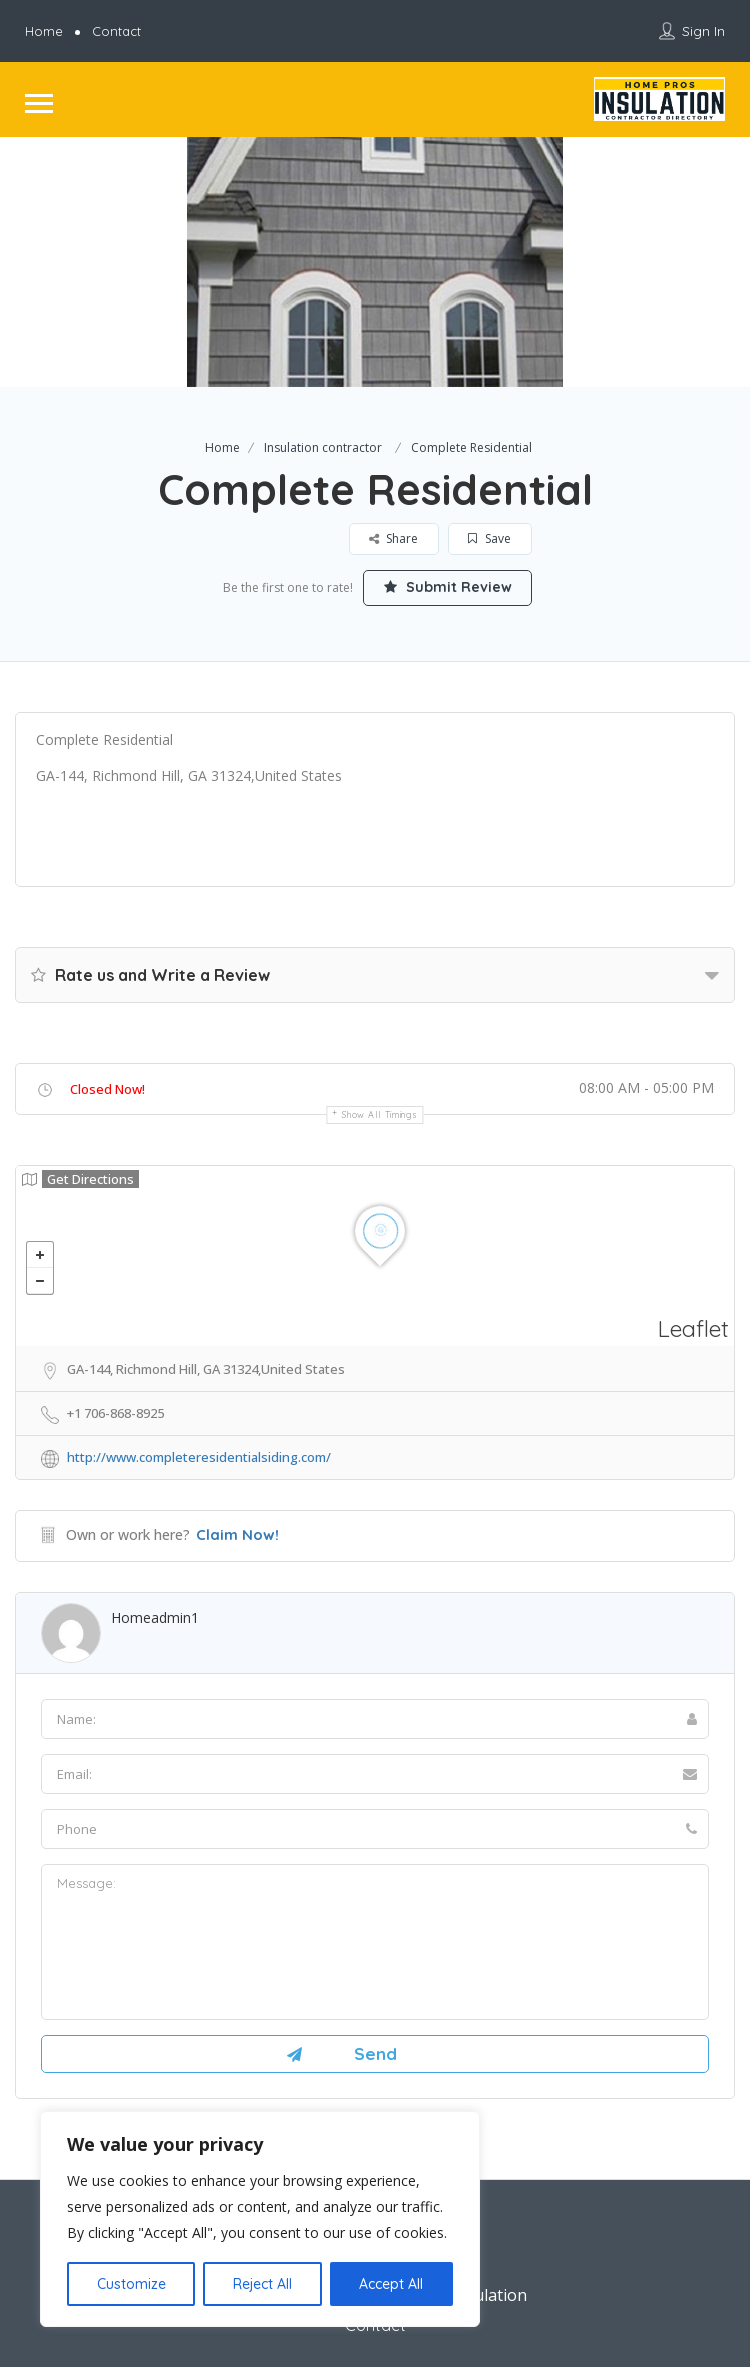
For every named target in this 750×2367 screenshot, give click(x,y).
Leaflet (693, 1328)
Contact (116, 31)
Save (490, 538)
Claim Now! (237, 1534)
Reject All (262, 2284)
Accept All (391, 2284)
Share (394, 538)
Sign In (703, 31)
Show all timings (379, 1114)
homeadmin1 (155, 1617)
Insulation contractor (323, 447)
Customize (131, 2284)
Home (44, 31)
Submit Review (448, 587)
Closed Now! (107, 1089)
